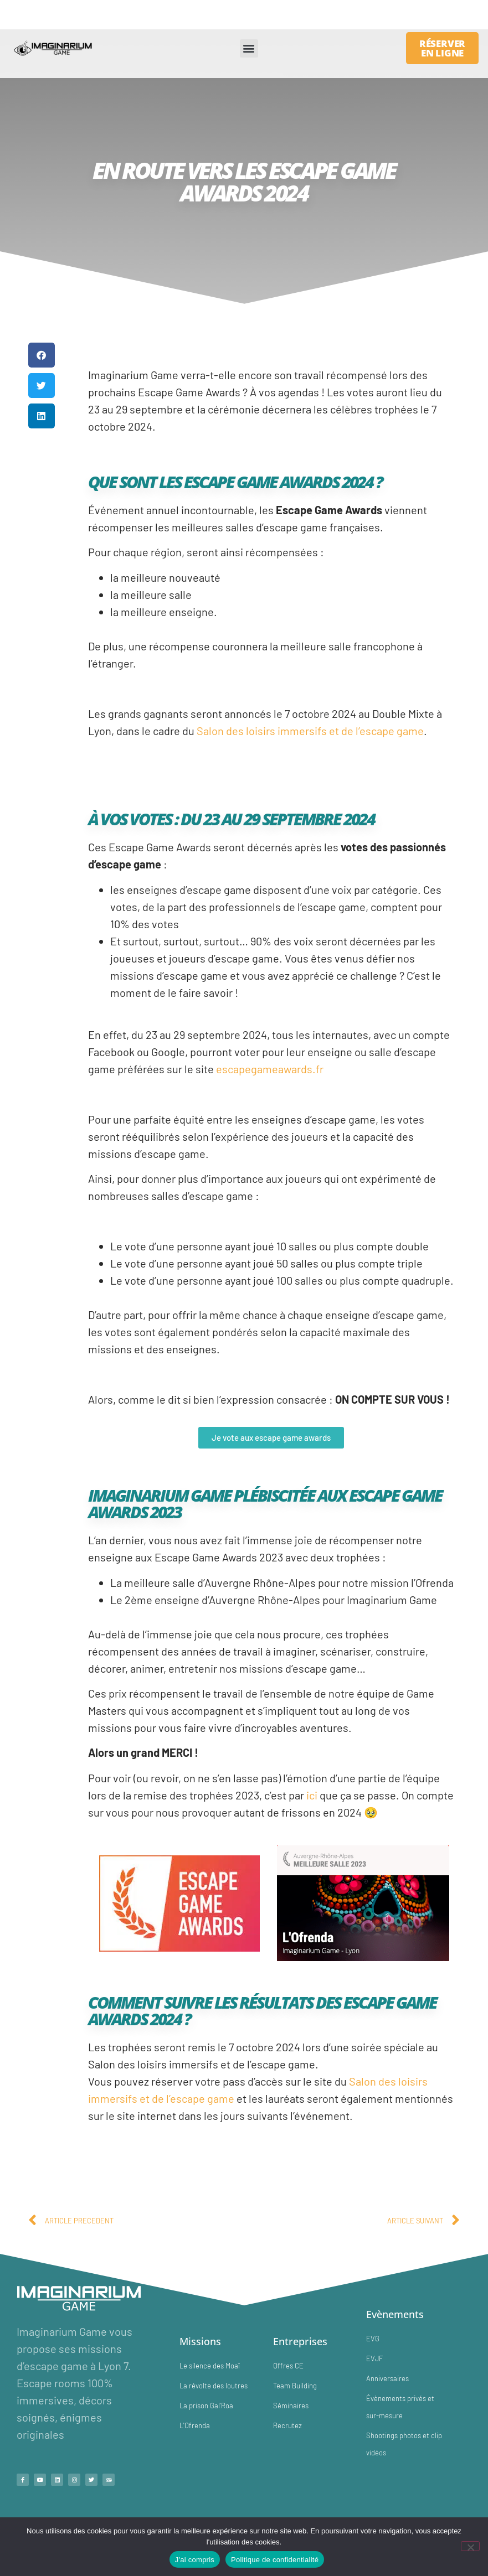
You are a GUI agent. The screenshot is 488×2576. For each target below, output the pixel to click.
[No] (470, 2546)
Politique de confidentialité (275, 2560)
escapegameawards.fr (269, 1068)
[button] (249, 48)
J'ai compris (194, 2560)
